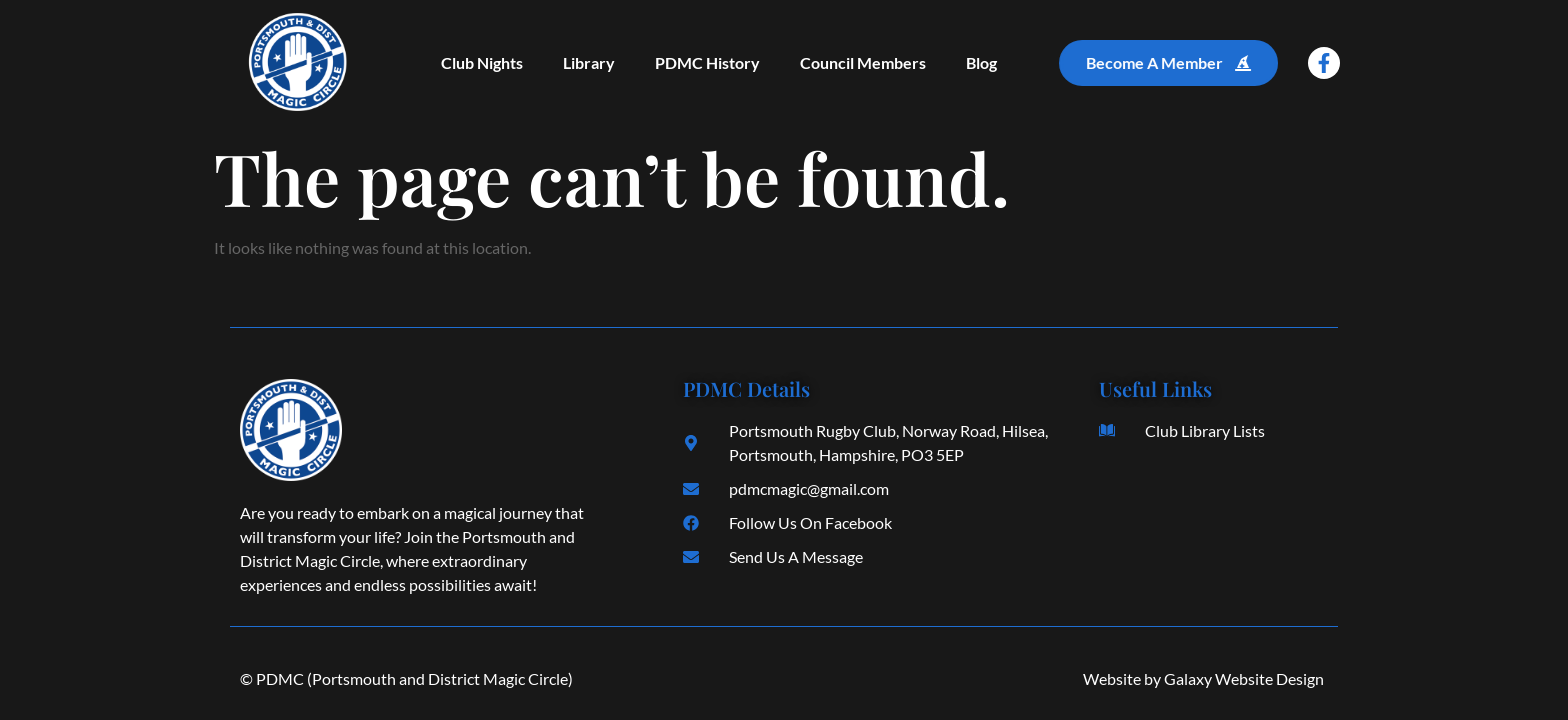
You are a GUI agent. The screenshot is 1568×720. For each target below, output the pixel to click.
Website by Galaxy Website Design (1203, 678)
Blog (981, 62)
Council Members (863, 62)
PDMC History (707, 62)
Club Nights (482, 62)
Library (589, 62)
